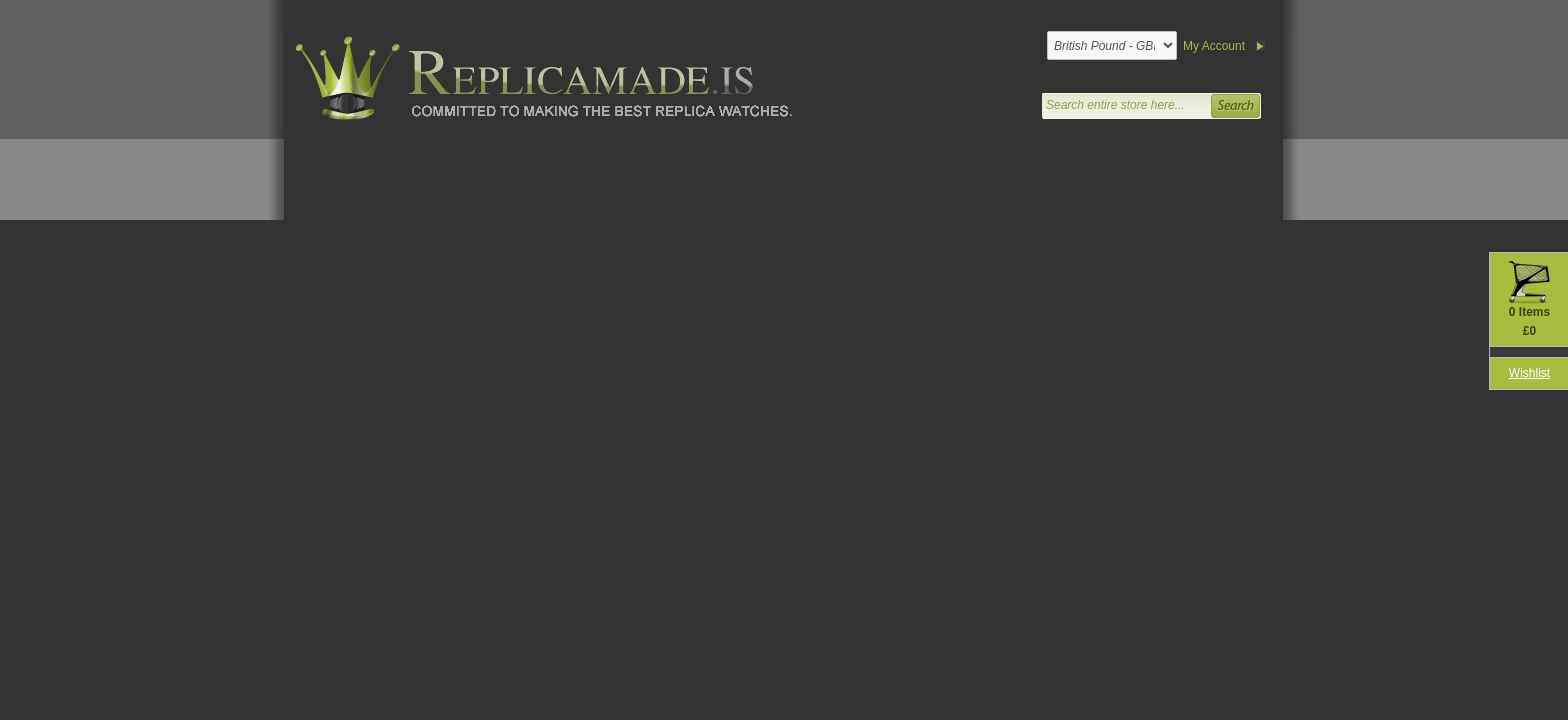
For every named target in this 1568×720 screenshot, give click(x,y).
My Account (1214, 46)
